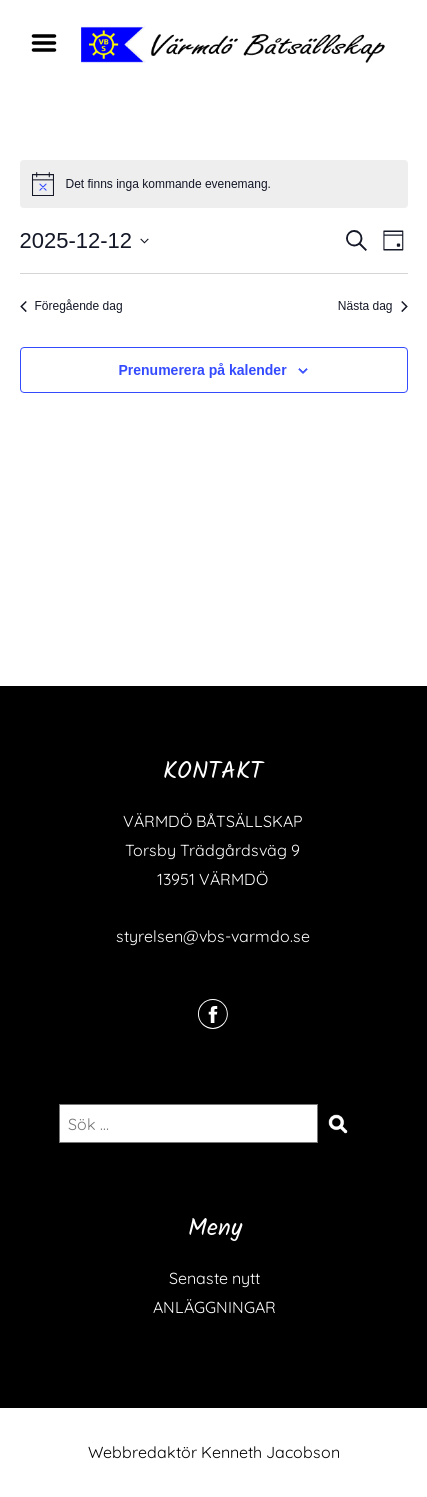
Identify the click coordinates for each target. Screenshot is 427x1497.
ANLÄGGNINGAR (214, 1307)
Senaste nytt (214, 1278)
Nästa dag (373, 306)
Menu (51, 43)
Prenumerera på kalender (203, 370)
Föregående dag (71, 306)
